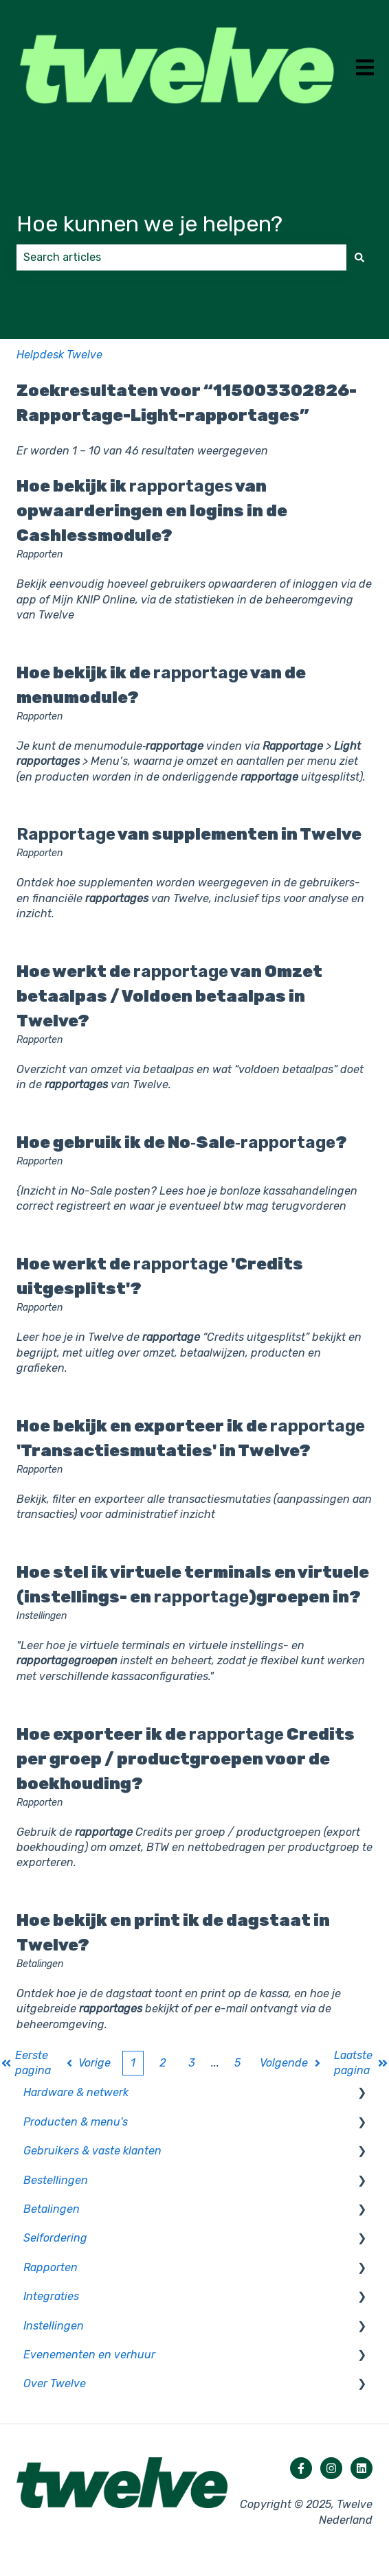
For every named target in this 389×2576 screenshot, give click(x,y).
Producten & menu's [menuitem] (75, 2121)
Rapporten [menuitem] (50, 2267)
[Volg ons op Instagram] (331, 2468)
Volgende (291, 2062)
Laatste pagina (361, 2063)
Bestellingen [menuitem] (55, 2180)
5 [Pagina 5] (237, 2062)
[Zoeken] (359, 257)
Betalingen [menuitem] (51, 2209)
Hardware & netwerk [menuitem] (76, 2092)
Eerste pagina (26, 2063)
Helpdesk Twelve (59, 354)
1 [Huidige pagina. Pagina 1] (133, 2062)
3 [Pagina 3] (191, 2062)
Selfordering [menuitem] (55, 2237)
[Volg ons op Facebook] (301, 2468)
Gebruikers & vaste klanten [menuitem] (92, 2150)
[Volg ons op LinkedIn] (362, 2468)
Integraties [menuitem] (51, 2296)
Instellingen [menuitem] (53, 2325)
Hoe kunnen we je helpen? (149, 224)
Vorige (87, 2062)
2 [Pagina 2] (162, 2062)
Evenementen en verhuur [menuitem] (89, 2354)
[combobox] (181, 257)
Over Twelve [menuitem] (54, 2383)
